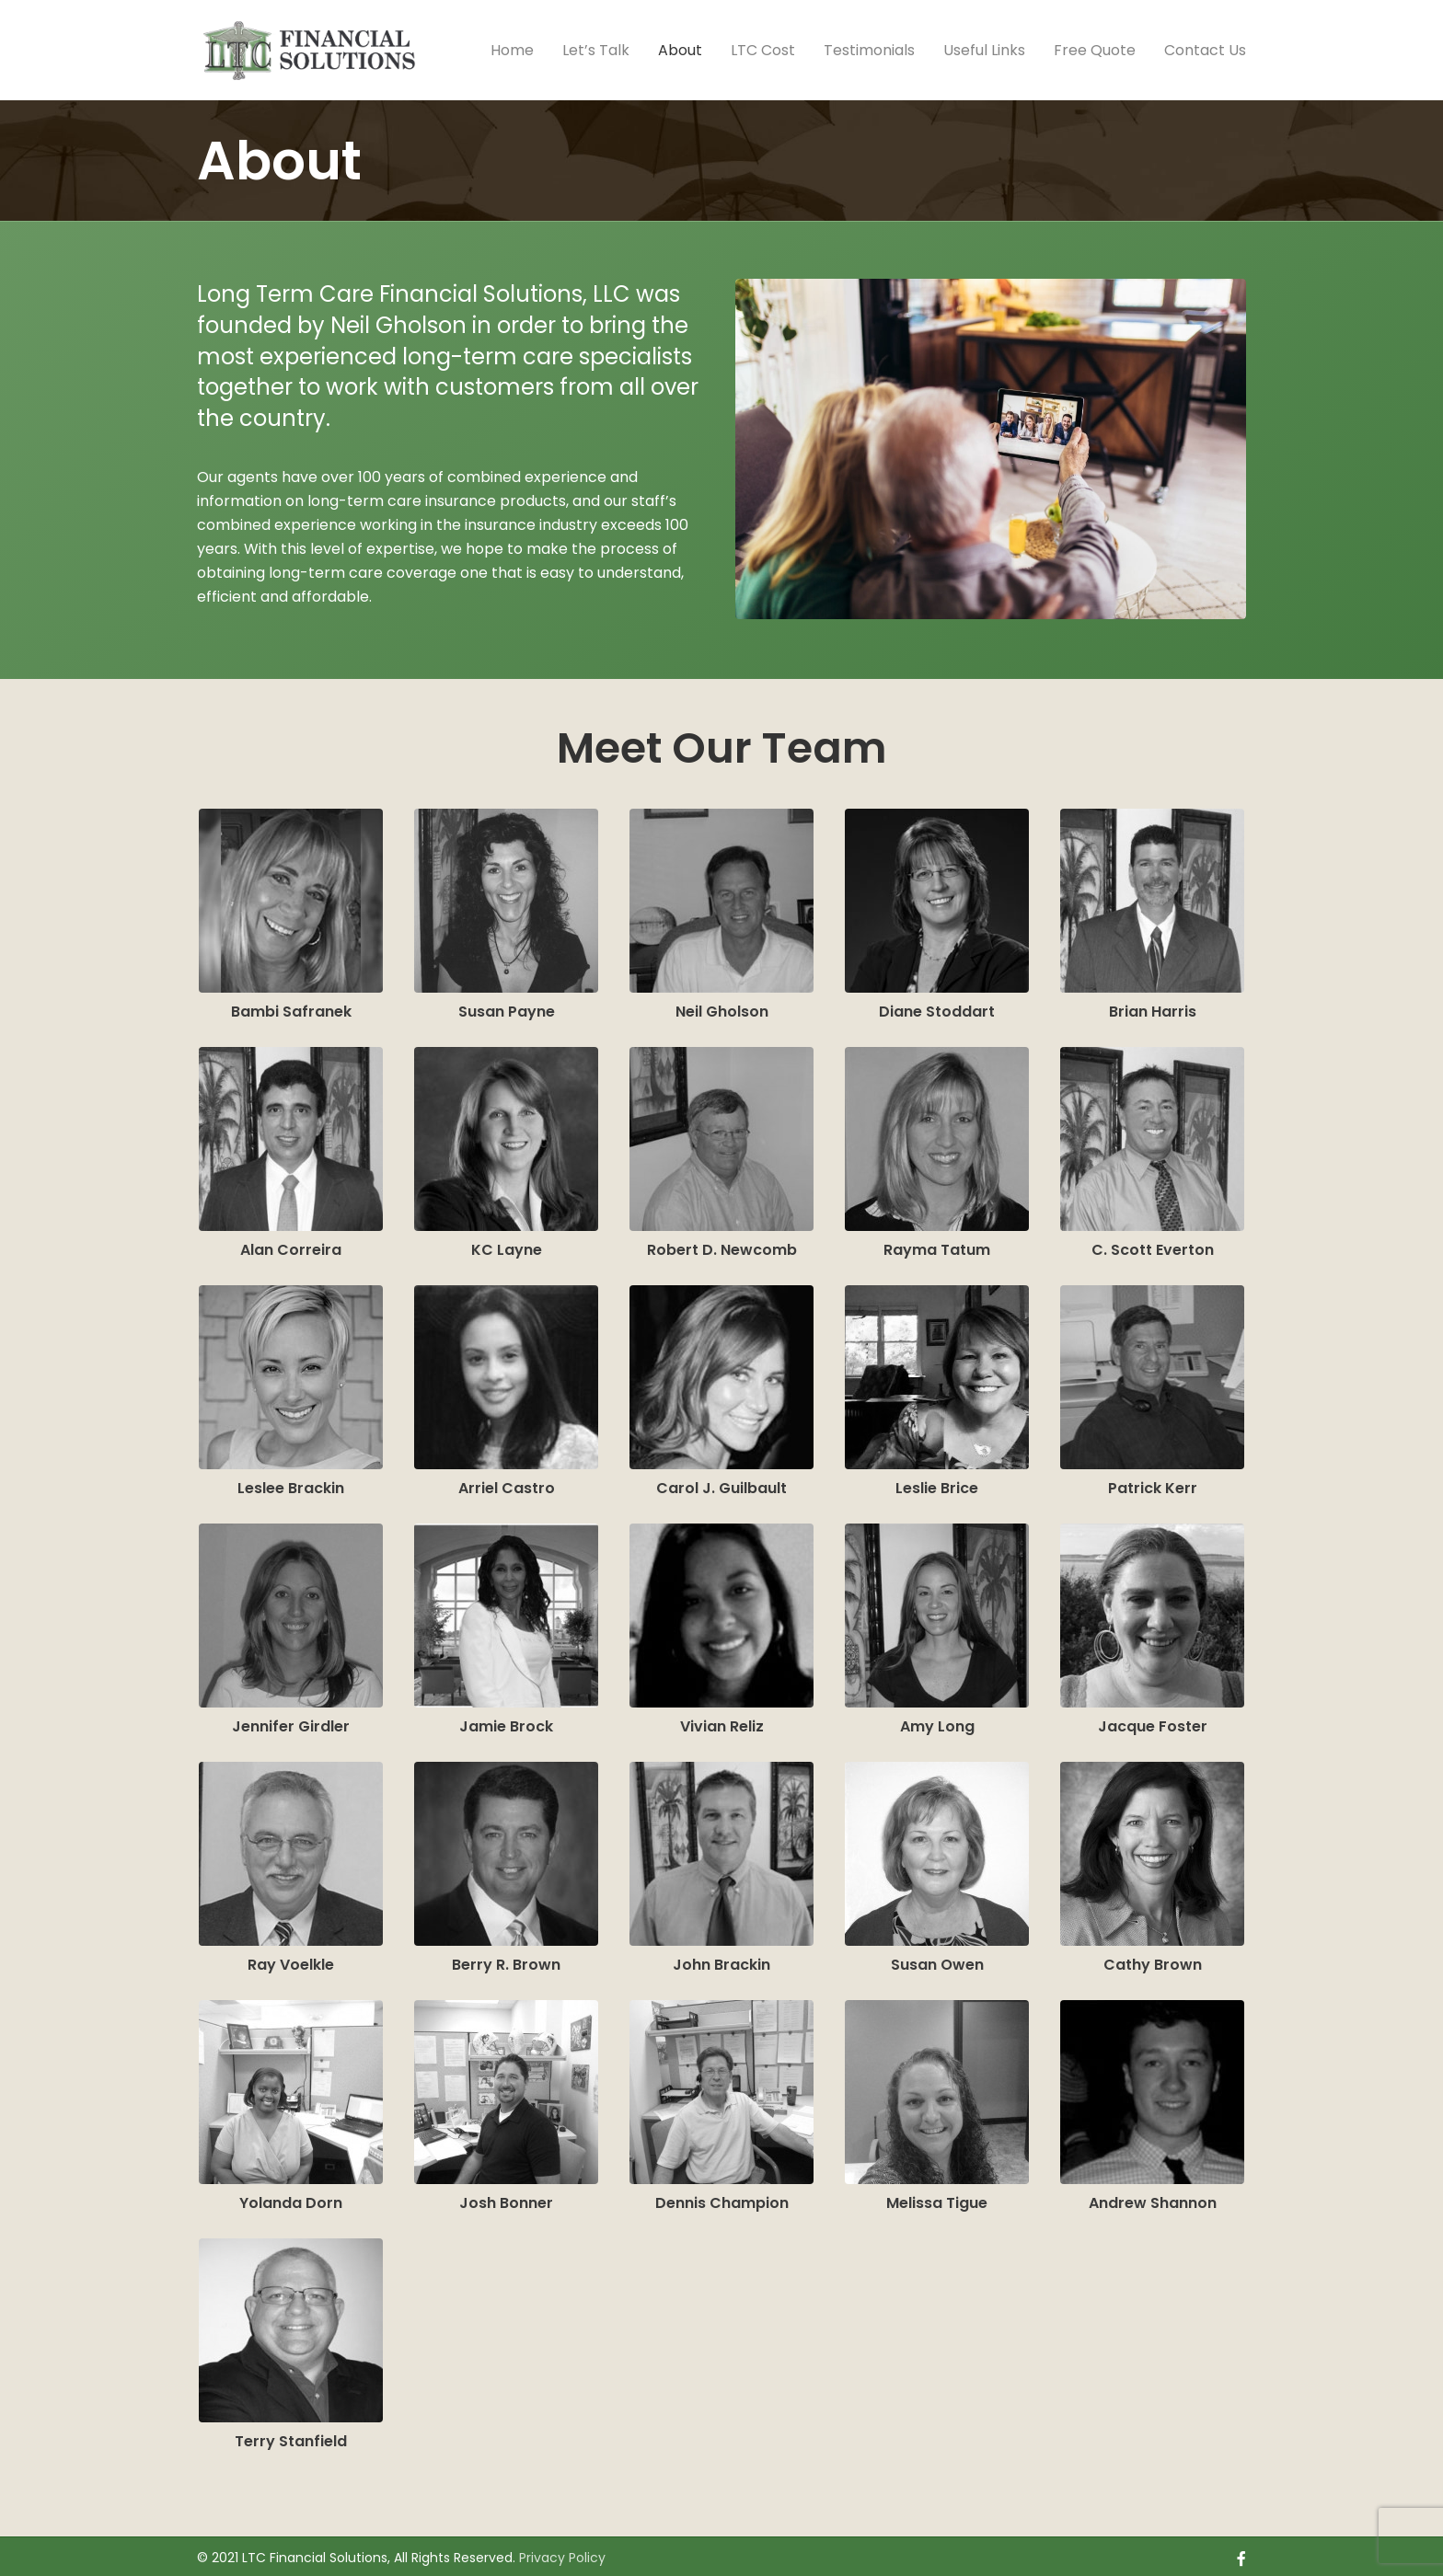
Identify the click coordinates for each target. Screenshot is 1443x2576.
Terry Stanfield (291, 2436)
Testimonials (869, 50)
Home (512, 50)
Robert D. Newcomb (722, 1245)
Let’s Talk (595, 50)
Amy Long (937, 1721)
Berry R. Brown (506, 1960)
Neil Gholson (721, 1007)
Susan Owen (937, 1960)
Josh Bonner (506, 2198)
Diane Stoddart (937, 1007)
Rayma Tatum (936, 1245)
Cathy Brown (1152, 1960)
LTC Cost (763, 50)
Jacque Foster (1152, 1721)
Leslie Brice (936, 1483)
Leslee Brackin (290, 1483)
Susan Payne (506, 1007)
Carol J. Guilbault (721, 1483)
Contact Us (1205, 50)
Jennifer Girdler (291, 1721)
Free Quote (1095, 50)
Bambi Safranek (291, 1007)
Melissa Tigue (936, 2198)
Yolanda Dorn (290, 2198)
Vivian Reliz (722, 1721)
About (680, 50)
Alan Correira (290, 1245)
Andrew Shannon (1153, 2198)
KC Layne (506, 1245)
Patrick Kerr (1152, 1483)
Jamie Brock (506, 1721)
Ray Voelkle (291, 1960)
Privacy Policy (562, 2553)
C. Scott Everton (1152, 1245)
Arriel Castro (506, 1483)
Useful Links (984, 50)
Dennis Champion (722, 2198)
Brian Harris (1152, 1007)
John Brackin (721, 1960)
